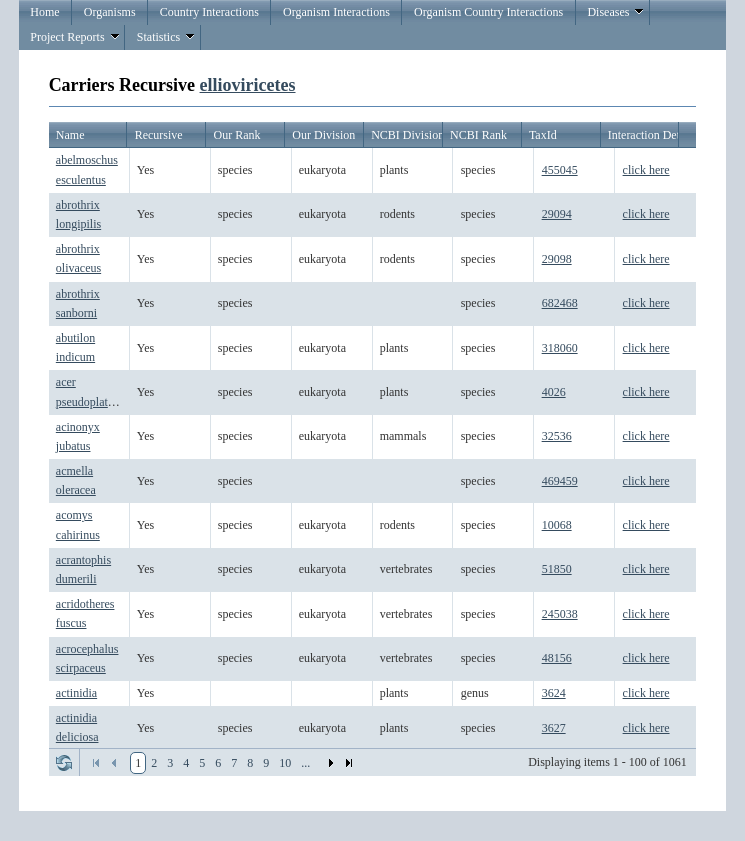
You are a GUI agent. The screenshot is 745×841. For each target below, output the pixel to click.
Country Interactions (209, 12)
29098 (557, 259)
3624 (554, 693)
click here (646, 170)
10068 (557, 525)
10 (285, 763)
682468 (560, 303)
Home (44, 12)
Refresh (64, 763)
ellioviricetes (248, 85)
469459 (560, 481)
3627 (554, 728)
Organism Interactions (336, 12)
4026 (554, 392)
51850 (557, 569)
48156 (557, 658)
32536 (557, 436)
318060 (560, 348)
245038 (560, 614)
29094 (557, 214)
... (305, 763)
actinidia (76, 693)
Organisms (110, 12)
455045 (560, 170)
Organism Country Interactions (488, 12)
